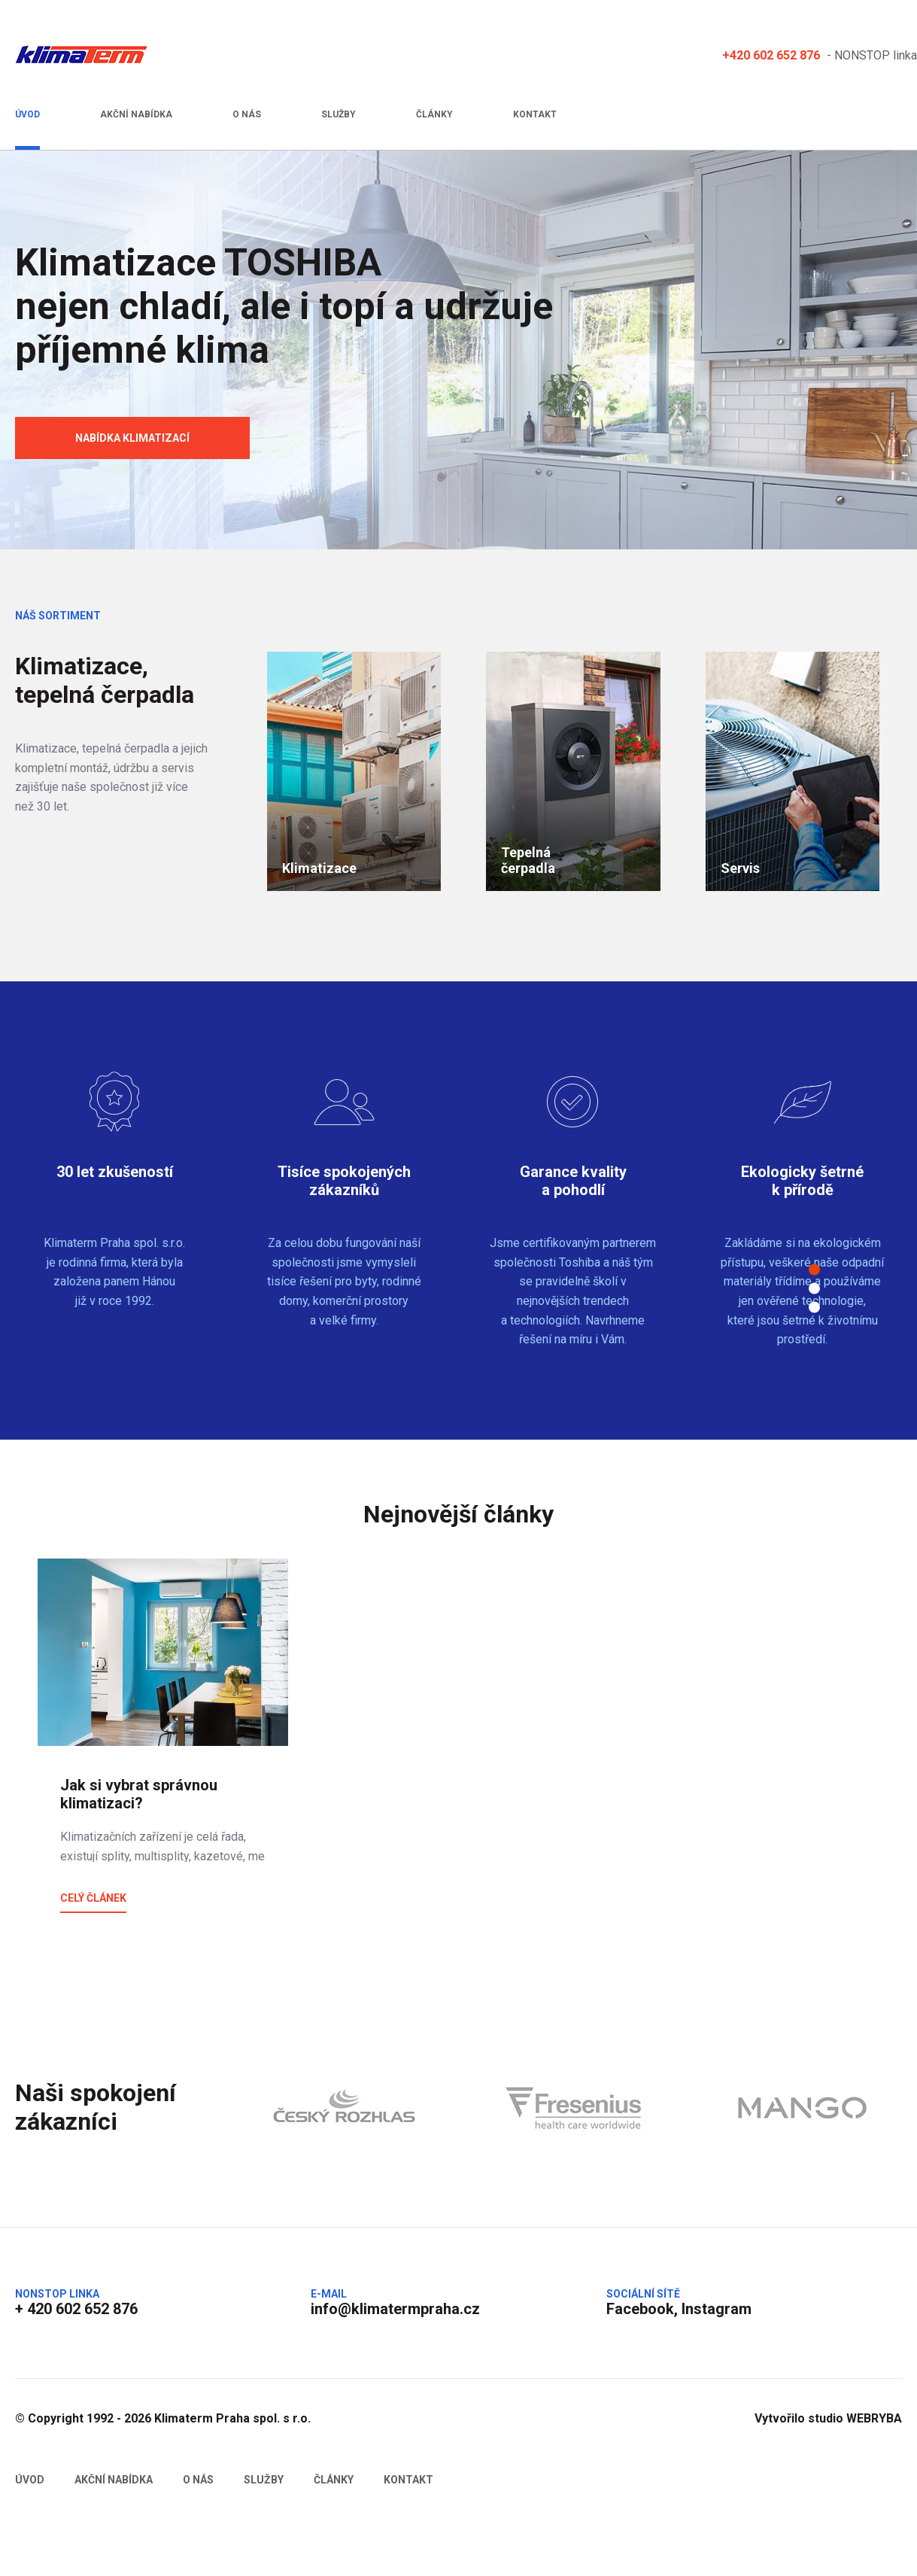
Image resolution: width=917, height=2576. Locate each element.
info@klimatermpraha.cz (395, 2309)
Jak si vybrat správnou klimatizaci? (138, 1794)
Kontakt (535, 114)
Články (434, 114)
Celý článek (93, 1898)
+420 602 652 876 (771, 54)
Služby (338, 114)
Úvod (27, 114)
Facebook (640, 2309)
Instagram (717, 2309)
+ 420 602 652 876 (76, 2309)
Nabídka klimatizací (132, 438)
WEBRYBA (874, 2418)
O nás (246, 114)
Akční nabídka (136, 114)
